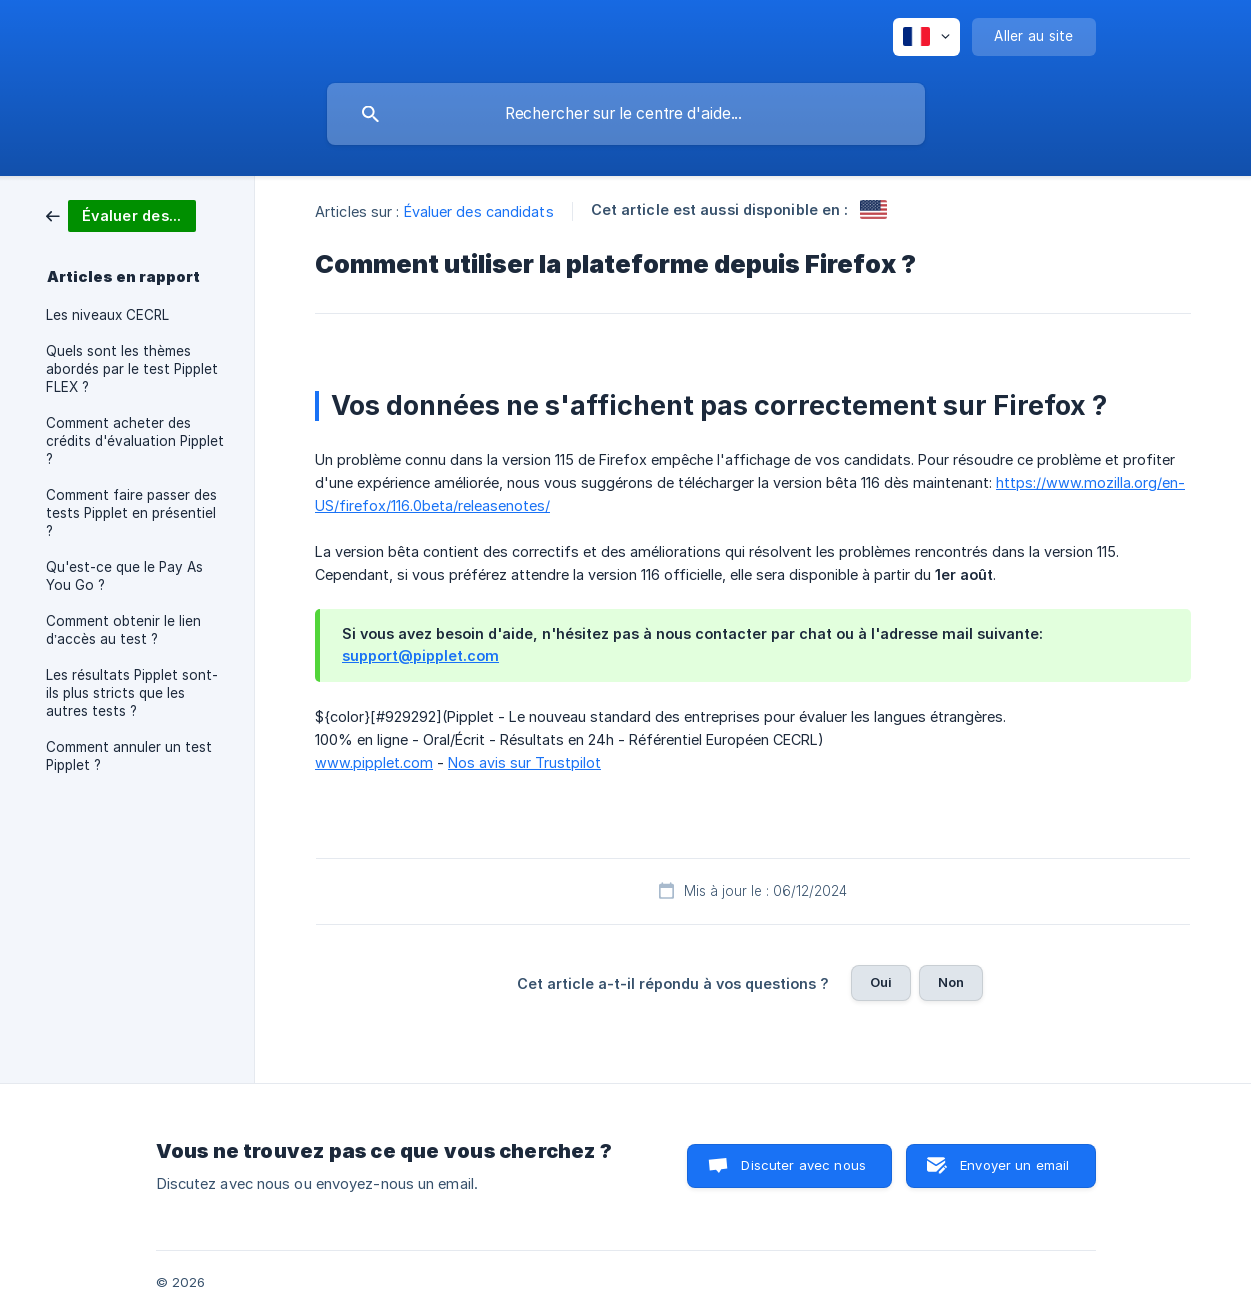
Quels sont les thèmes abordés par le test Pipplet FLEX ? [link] (132, 369)
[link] (121, 214)
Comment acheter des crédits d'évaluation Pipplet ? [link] (135, 441)
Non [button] (951, 982)
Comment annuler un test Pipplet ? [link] (129, 756)
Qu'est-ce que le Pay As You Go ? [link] (124, 576)
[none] (926, 37)
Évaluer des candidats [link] (479, 211)
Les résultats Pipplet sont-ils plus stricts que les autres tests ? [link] (132, 693)
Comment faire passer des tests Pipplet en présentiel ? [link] (131, 513)
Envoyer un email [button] (1014, 1165)
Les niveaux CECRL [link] (107, 315)
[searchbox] (626, 114)
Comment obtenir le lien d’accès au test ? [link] (123, 630)
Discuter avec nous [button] (803, 1165)
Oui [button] (881, 982)
